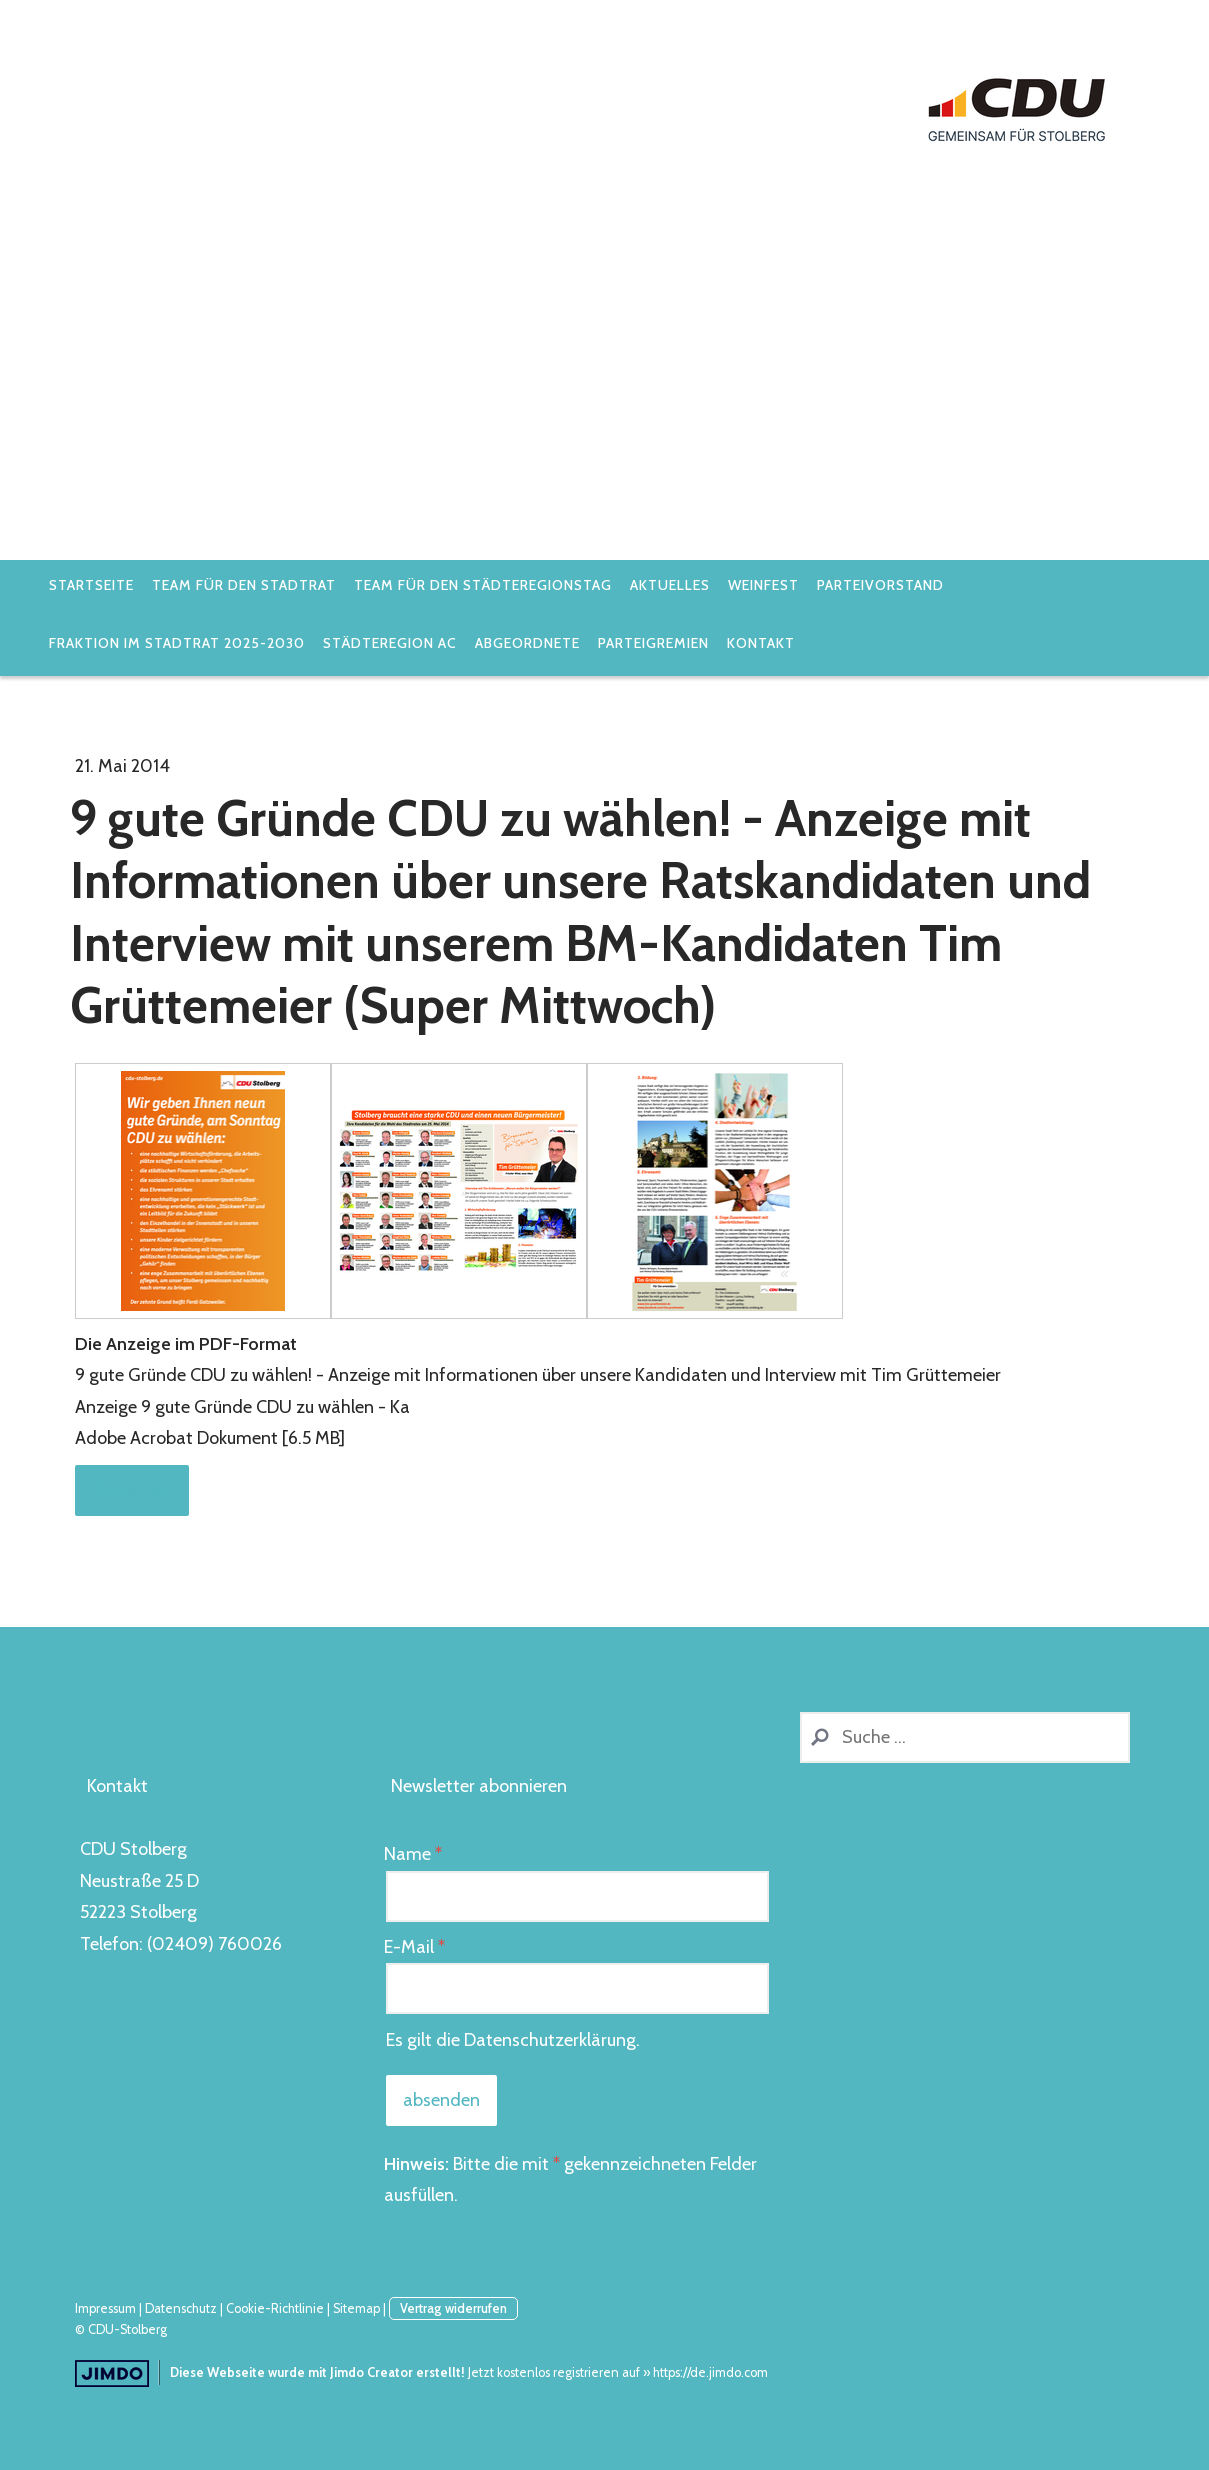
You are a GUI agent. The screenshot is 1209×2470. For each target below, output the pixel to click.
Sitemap (356, 2308)
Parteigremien (653, 643)
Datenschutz (181, 2308)
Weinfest (763, 585)
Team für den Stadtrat (244, 585)
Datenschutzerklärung (550, 2040)
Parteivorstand (880, 585)
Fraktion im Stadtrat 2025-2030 (177, 643)
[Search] (964, 1737)
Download (132, 1490)
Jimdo (112, 2373)
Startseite (91, 585)
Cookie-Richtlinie (275, 2308)
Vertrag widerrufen (453, 2308)
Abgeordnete (527, 643)
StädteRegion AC (390, 643)
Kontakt (761, 643)
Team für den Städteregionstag (483, 585)
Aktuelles (670, 585)
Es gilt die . (513, 2040)
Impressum (105, 2308)
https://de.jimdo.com (710, 2372)
